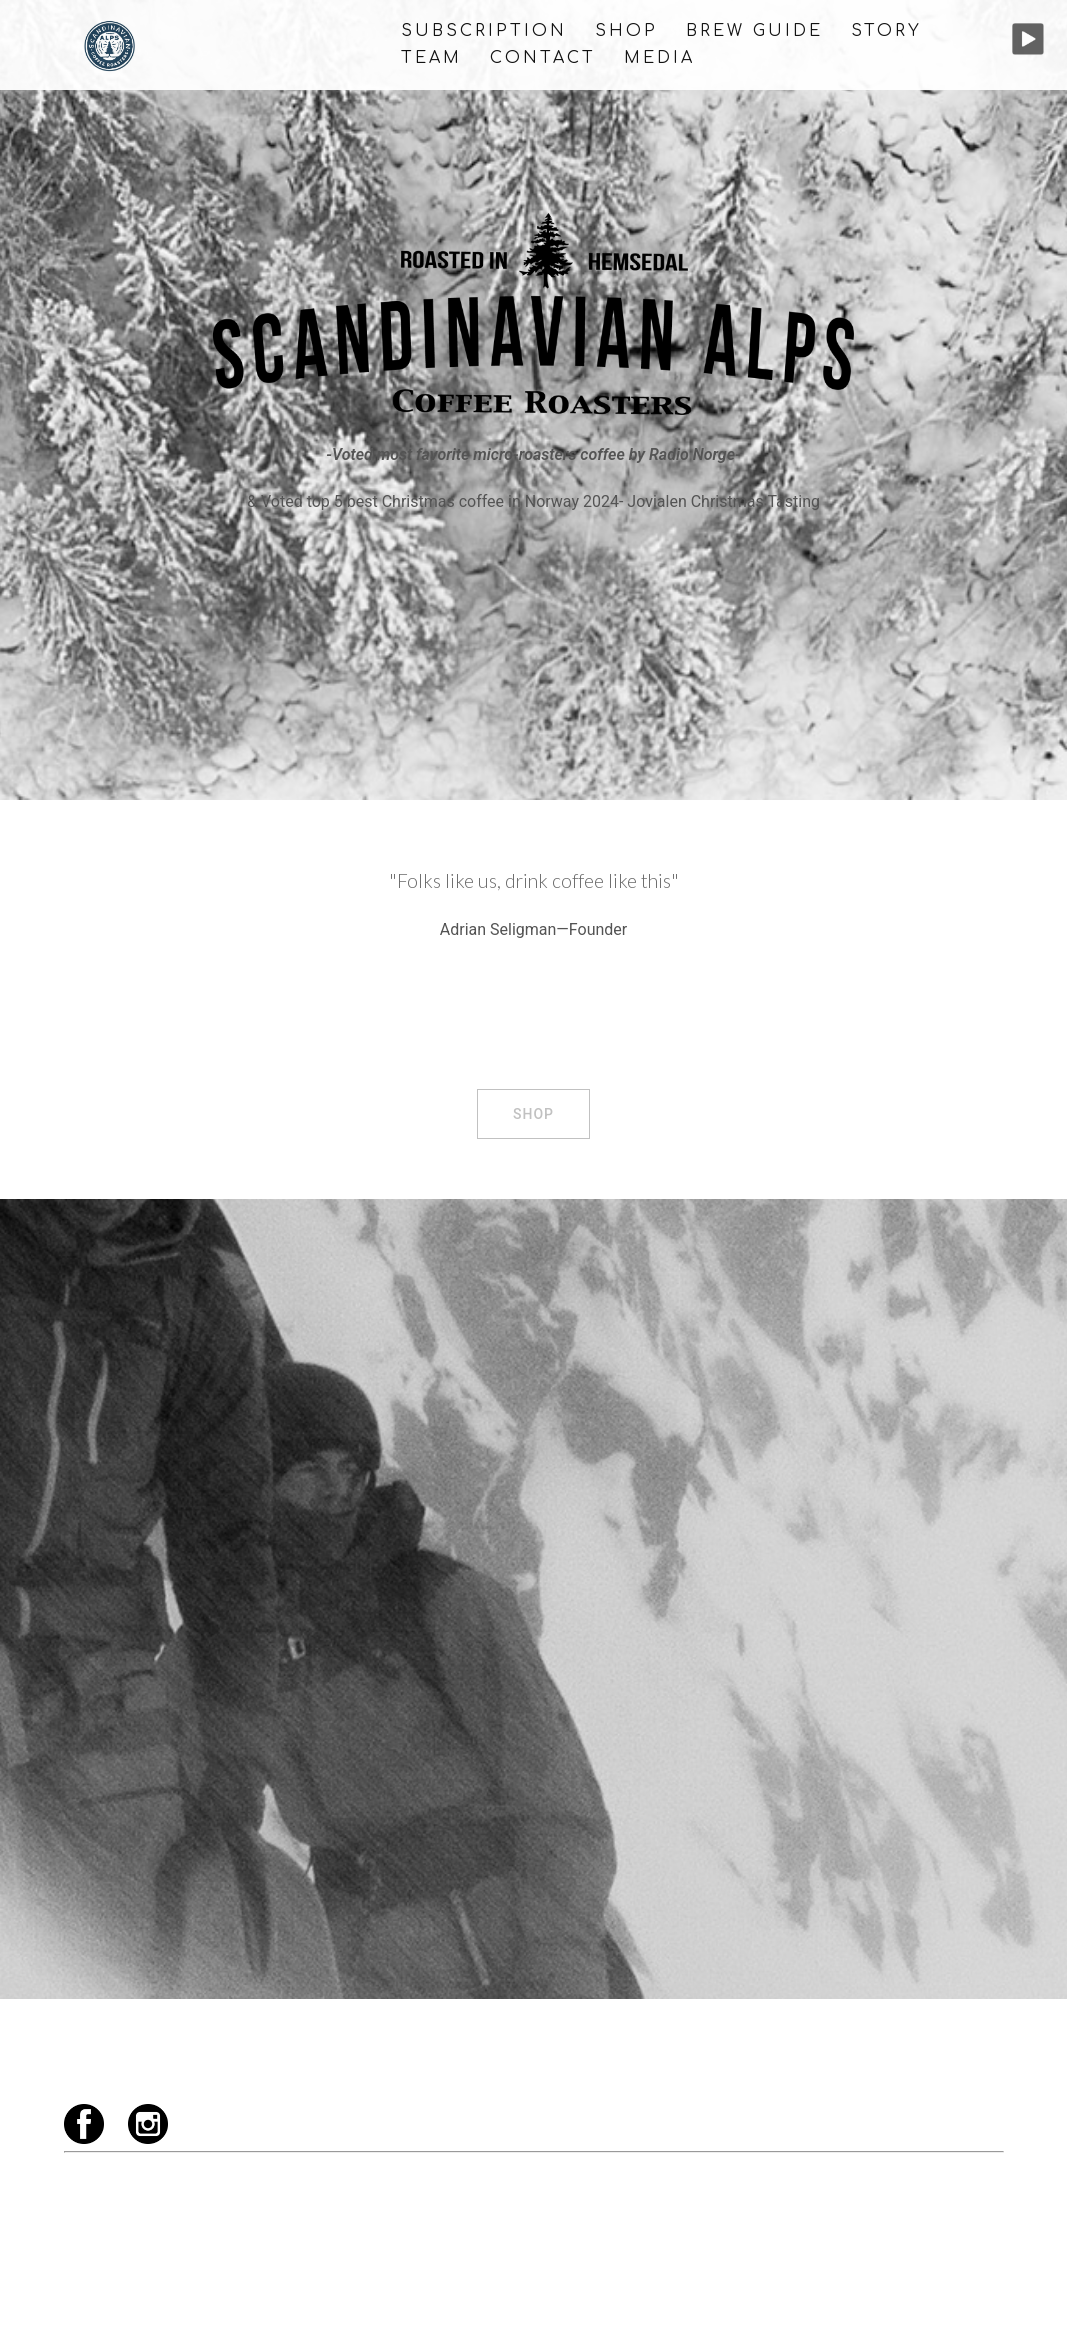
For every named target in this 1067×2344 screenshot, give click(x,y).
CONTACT (543, 58)
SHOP (626, 31)
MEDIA (659, 58)
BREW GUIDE (754, 31)
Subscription (484, 31)
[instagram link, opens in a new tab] (996, 2310)
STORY (886, 31)
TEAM (431, 58)
